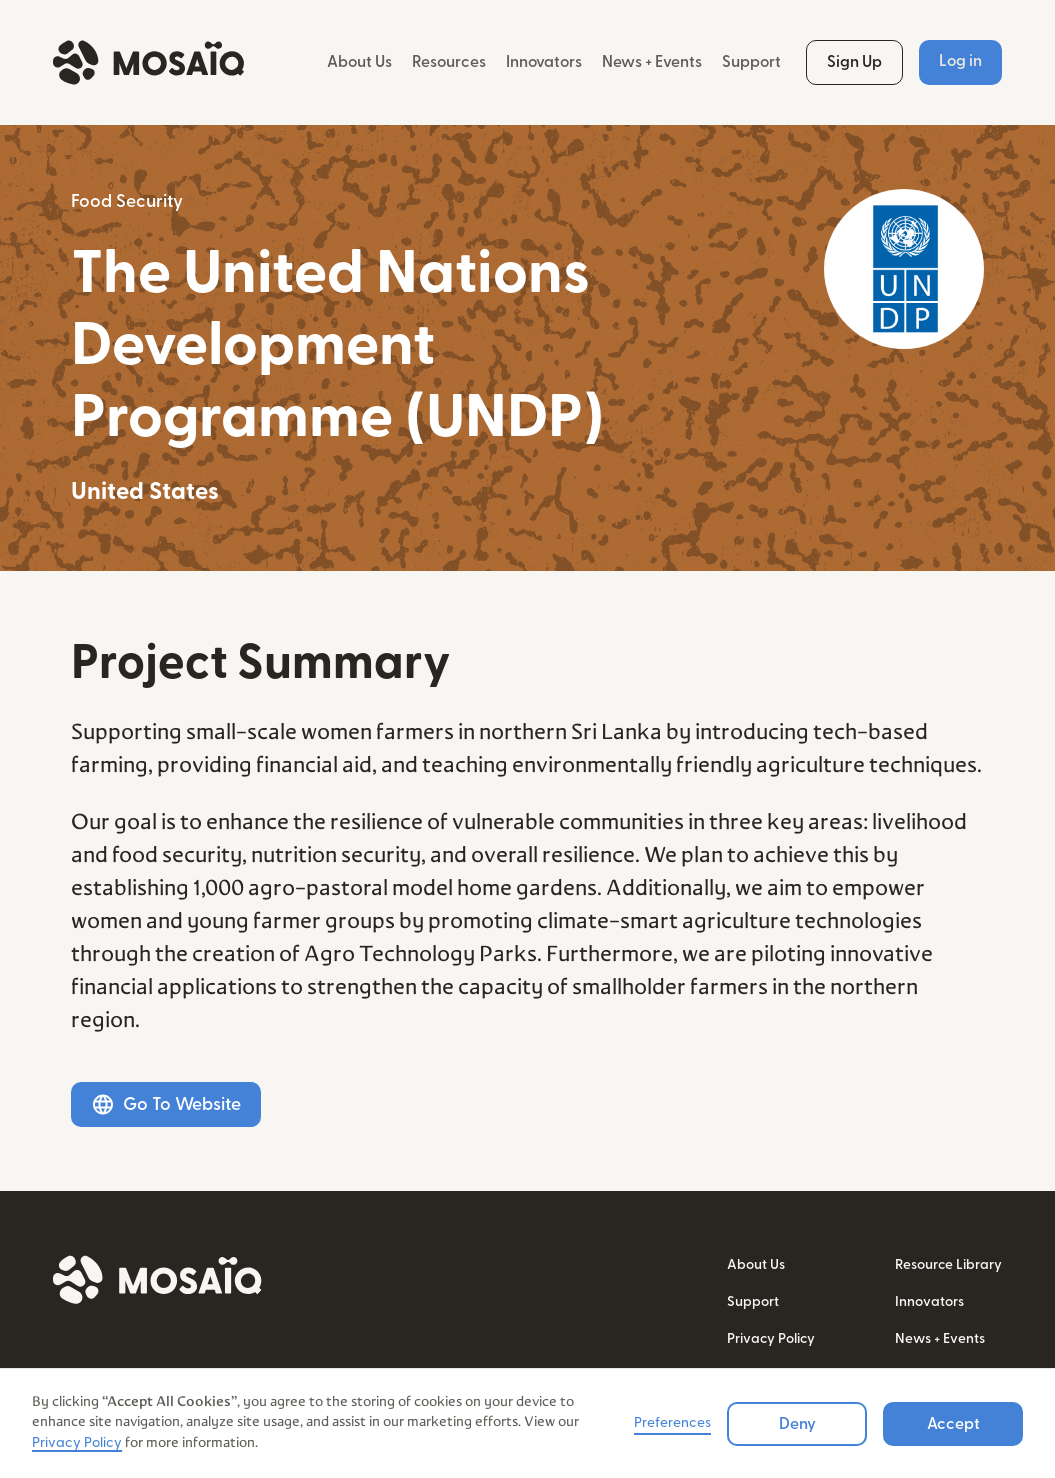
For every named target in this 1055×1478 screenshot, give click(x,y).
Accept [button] (953, 1424)
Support (751, 62)
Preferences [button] (672, 1423)
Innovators (544, 62)
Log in (960, 61)
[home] (148, 62)
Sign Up (854, 62)
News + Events (652, 62)
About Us (359, 62)
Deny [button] (797, 1424)
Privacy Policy (771, 1339)
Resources (449, 62)
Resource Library (948, 1265)
